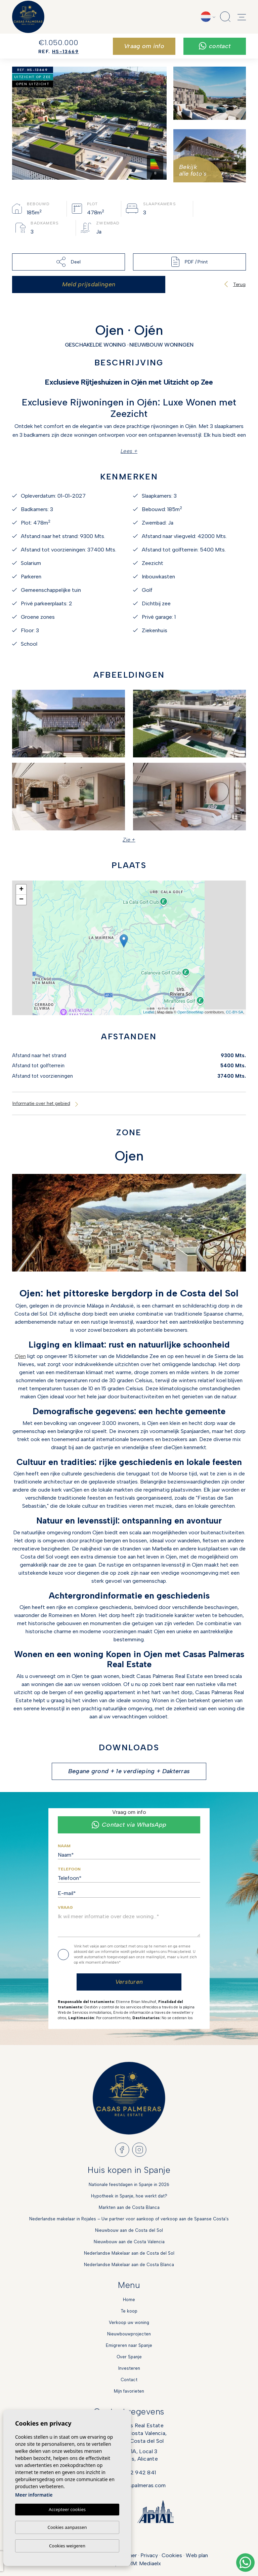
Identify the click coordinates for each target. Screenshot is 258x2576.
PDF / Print (189, 262)
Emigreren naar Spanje (129, 2345)
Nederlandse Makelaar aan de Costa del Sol (129, 2253)
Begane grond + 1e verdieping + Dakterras (129, 1771)
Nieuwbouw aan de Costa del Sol (129, 2230)
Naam (64, 1846)
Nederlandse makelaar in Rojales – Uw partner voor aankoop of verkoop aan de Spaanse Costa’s (129, 2218)
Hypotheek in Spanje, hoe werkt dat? (129, 2195)
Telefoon (69, 1869)
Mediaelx (150, 2563)
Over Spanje (129, 2356)
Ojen (20, 1356)
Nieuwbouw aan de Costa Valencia (129, 2241)
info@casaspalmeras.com (134, 2485)
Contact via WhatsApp (129, 1825)
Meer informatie (33, 2495)
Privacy (149, 2555)
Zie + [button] (129, 839)
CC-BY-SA (234, 1012)
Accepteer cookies (67, 2509)
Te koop (129, 2311)
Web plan (197, 2555)
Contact (215, 46)
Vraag (65, 1907)
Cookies (172, 2555)
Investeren (129, 2368)
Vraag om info (144, 46)
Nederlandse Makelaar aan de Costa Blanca (129, 2264)
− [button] (21, 900)
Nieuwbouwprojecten (129, 2333)
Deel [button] (68, 262)
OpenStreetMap (190, 1012)
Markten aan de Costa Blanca (129, 2207)
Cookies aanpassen (67, 2527)
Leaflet (148, 1012)
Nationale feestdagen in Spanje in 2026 (129, 2184)
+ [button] (21, 890)
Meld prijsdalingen (89, 284)
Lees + (129, 451)
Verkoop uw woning (129, 2322)
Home (129, 2299)
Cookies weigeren (67, 2546)
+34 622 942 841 (133, 2472)
